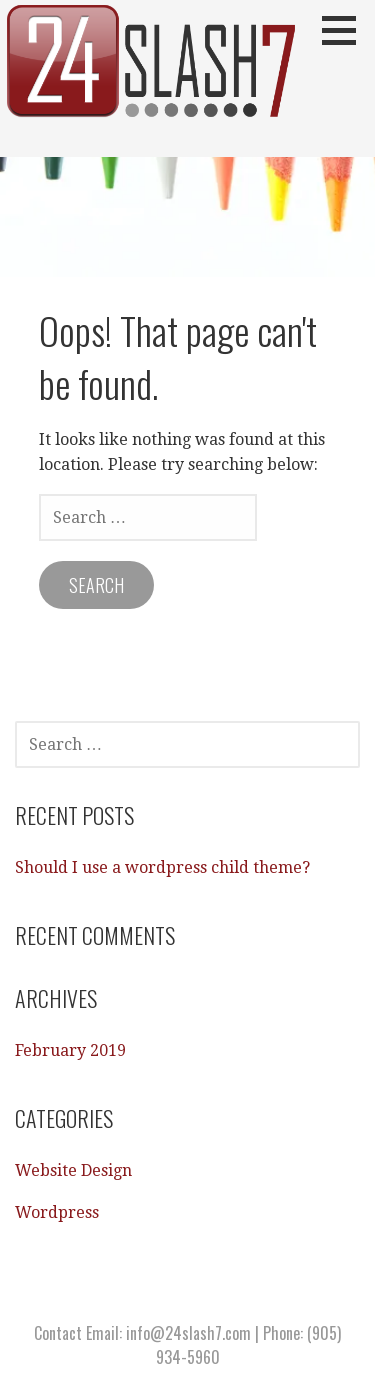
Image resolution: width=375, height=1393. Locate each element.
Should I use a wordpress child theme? (162, 867)
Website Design (73, 1170)
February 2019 (70, 1050)
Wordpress (57, 1212)
